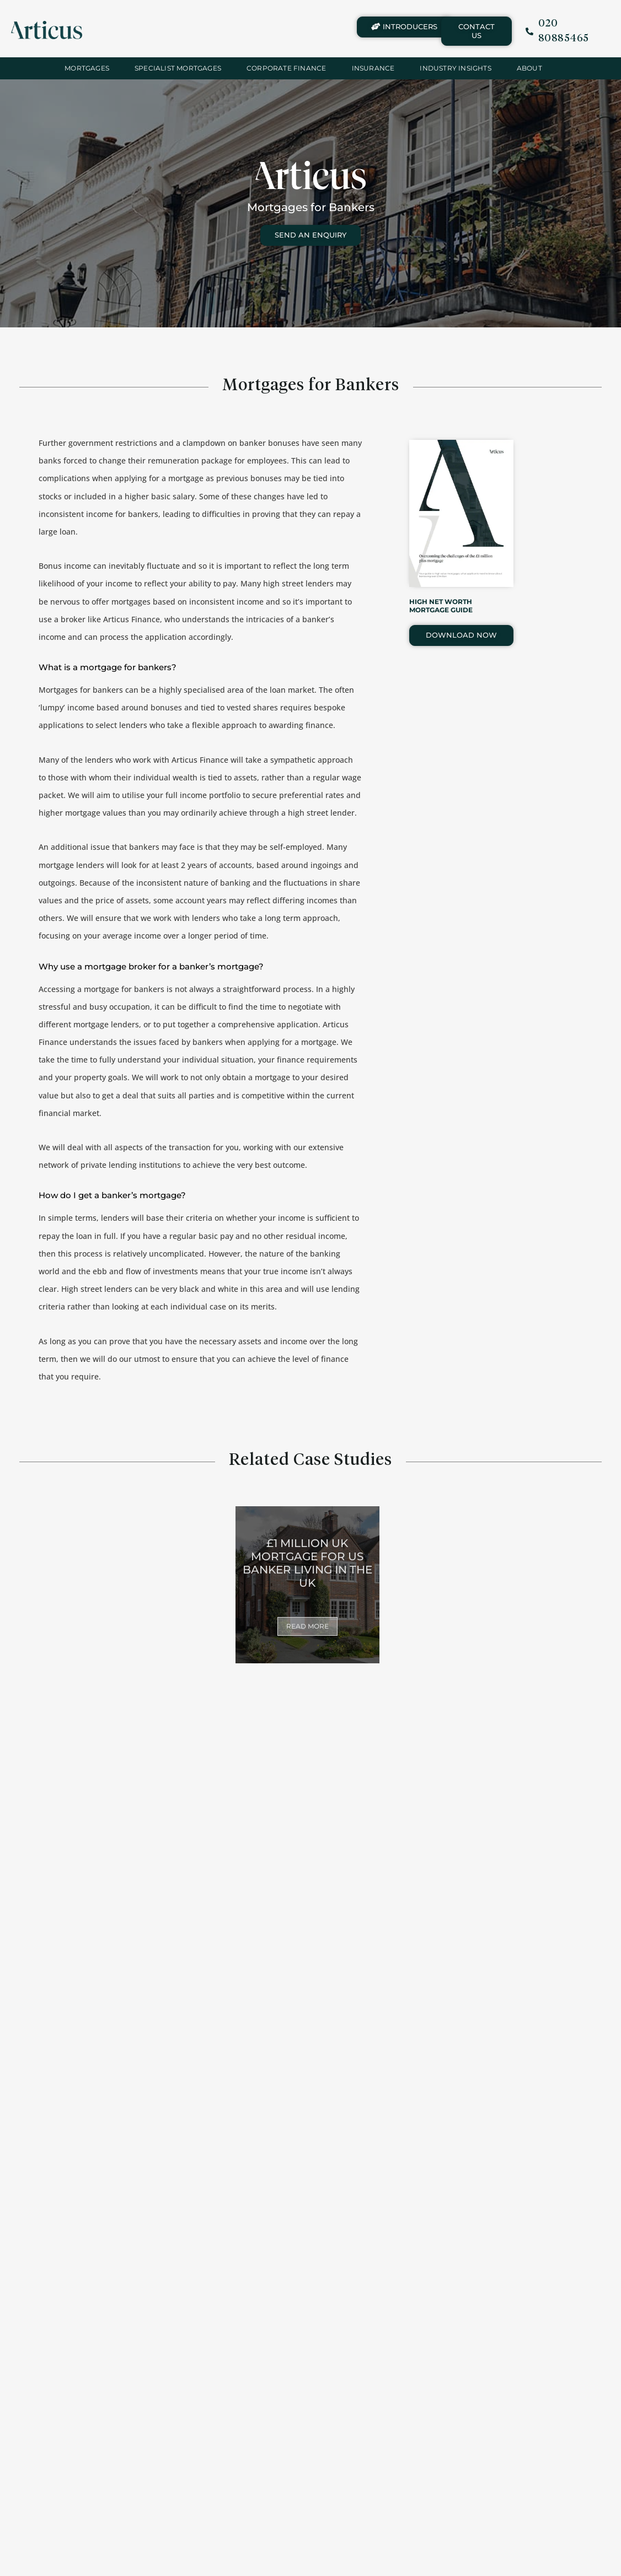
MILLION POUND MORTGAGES (232, 2330)
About (529, 68)
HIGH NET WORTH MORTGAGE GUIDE (441, 605)
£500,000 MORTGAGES (388, 2336)
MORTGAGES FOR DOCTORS (543, 2160)
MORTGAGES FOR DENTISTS (388, 2160)
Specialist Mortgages (178, 68)
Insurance (373, 68)
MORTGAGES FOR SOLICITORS (78, 2160)
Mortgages (87, 68)
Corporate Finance (286, 68)
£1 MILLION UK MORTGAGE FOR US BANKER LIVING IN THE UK (307, 1563)
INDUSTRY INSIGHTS (455, 68)
